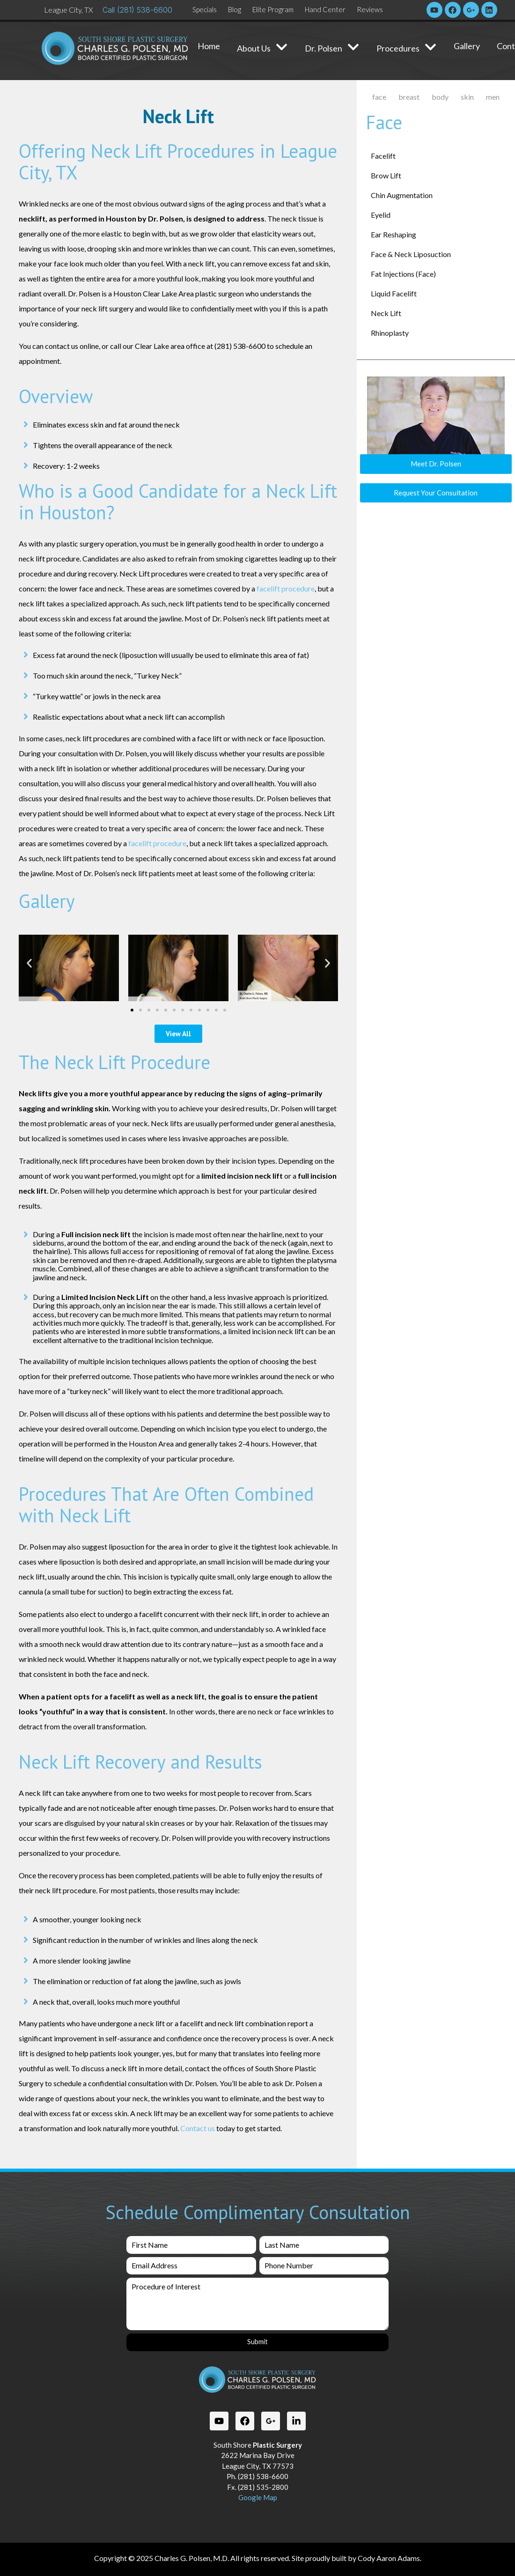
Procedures (406, 48)
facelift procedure (286, 588)
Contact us (197, 2127)
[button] (29, 963)
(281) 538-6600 (144, 10)
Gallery (467, 46)
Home (209, 46)
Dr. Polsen (332, 48)
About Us (262, 48)
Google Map (257, 2497)
